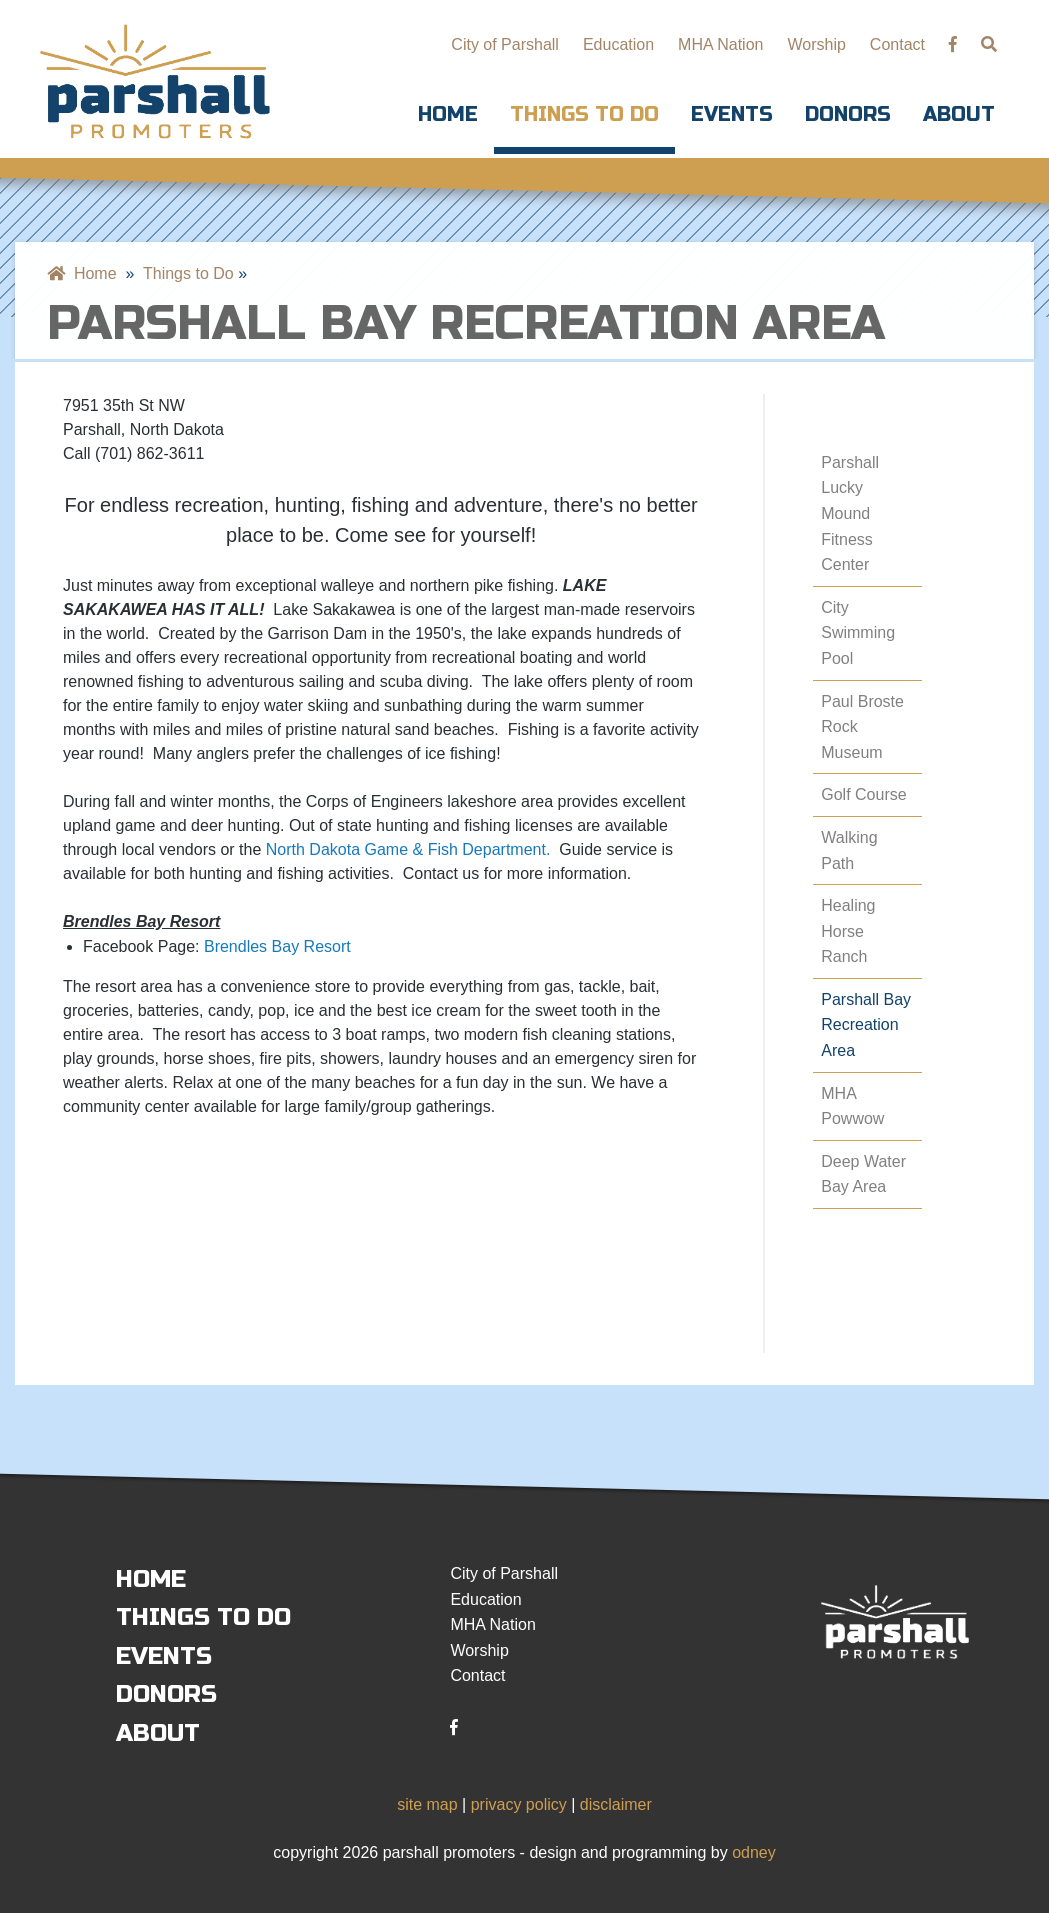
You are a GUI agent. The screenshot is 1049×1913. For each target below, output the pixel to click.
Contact (897, 44)
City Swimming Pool (858, 633)
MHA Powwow (852, 1106)
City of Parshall (505, 44)
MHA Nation (720, 44)
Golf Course (863, 794)
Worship (816, 44)
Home (448, 114)
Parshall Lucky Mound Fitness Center (850, 513)
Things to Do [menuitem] (188, 273)
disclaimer (616, 1804)
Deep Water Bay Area (863, 1174)
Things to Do (584, 114)
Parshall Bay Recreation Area (866, 1025)
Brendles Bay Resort (277, 946)
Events (732, 114)
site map (427, 1804)
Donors (848, 114)
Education (618, 44)
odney (754, 1852)
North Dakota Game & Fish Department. (408, 849)
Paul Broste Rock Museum (862, 727)
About (959, 114)
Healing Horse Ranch (848, 931)
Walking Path (849, 850)
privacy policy (519, 1804)
